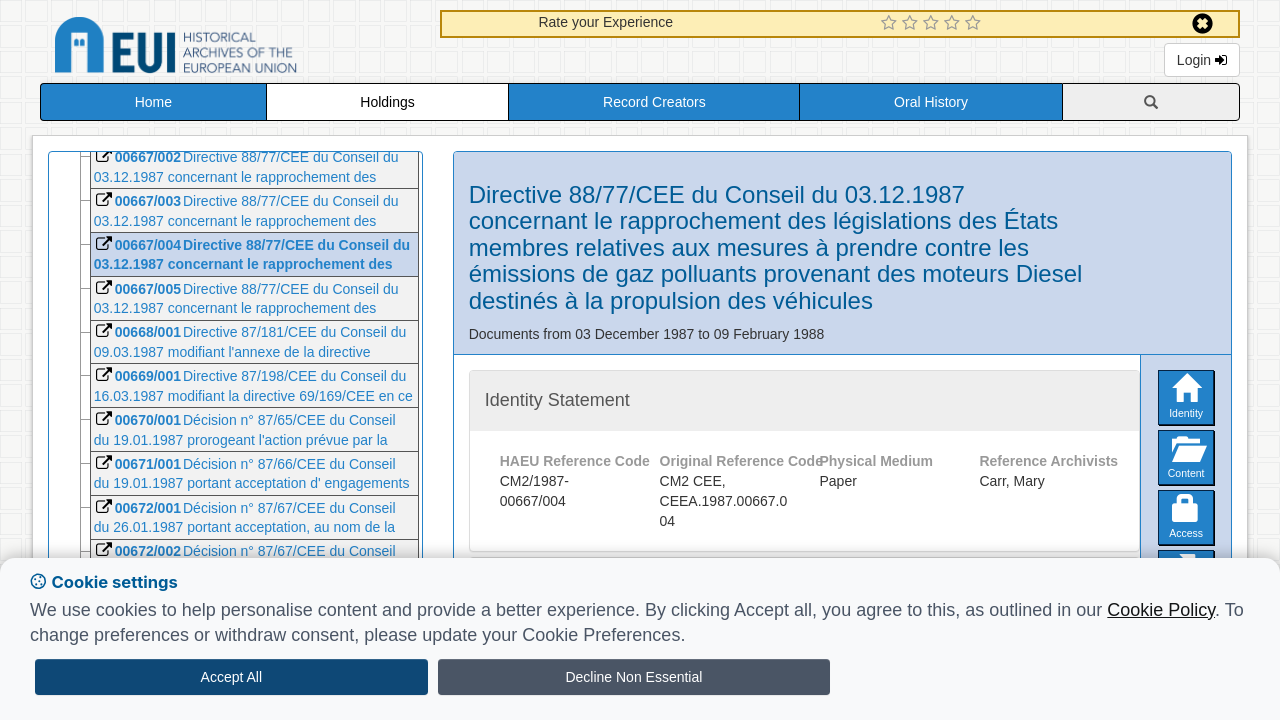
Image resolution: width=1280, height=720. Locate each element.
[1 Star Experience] (891, 24)
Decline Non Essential (633, 677)
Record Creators (654, 102)
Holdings (387, 102)
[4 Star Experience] (954, 24)
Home (153, 102)
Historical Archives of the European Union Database (232, 48)
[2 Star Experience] (912, 24)
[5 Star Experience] (975, 24)
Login (1202, 60)
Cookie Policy (1161, 610)
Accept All (231, 677)
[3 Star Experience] (933, 24)
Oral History (931, 102)
